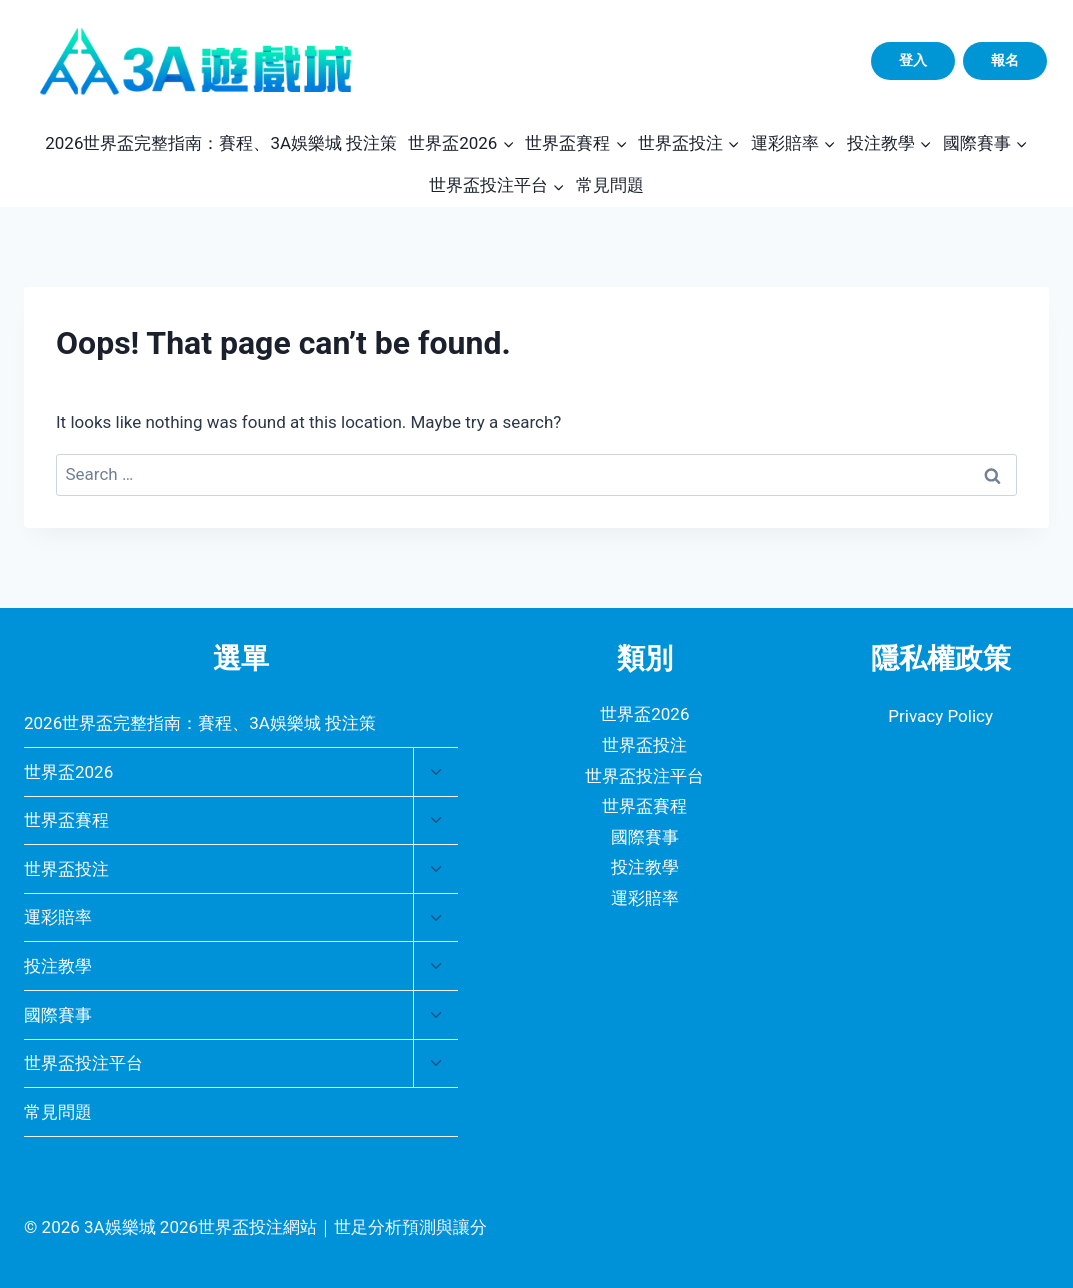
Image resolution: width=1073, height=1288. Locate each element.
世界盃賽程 (66, 820)
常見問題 (610, 185)
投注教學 (58, 966)
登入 (913, 60)
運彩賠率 (58, 917)
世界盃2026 (68, 772)
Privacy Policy (940, 716)
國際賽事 (58, 1015)
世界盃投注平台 (83, 1063)
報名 (1005, 60)
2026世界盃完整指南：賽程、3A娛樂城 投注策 (221, 143)
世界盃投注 (66, 869)
